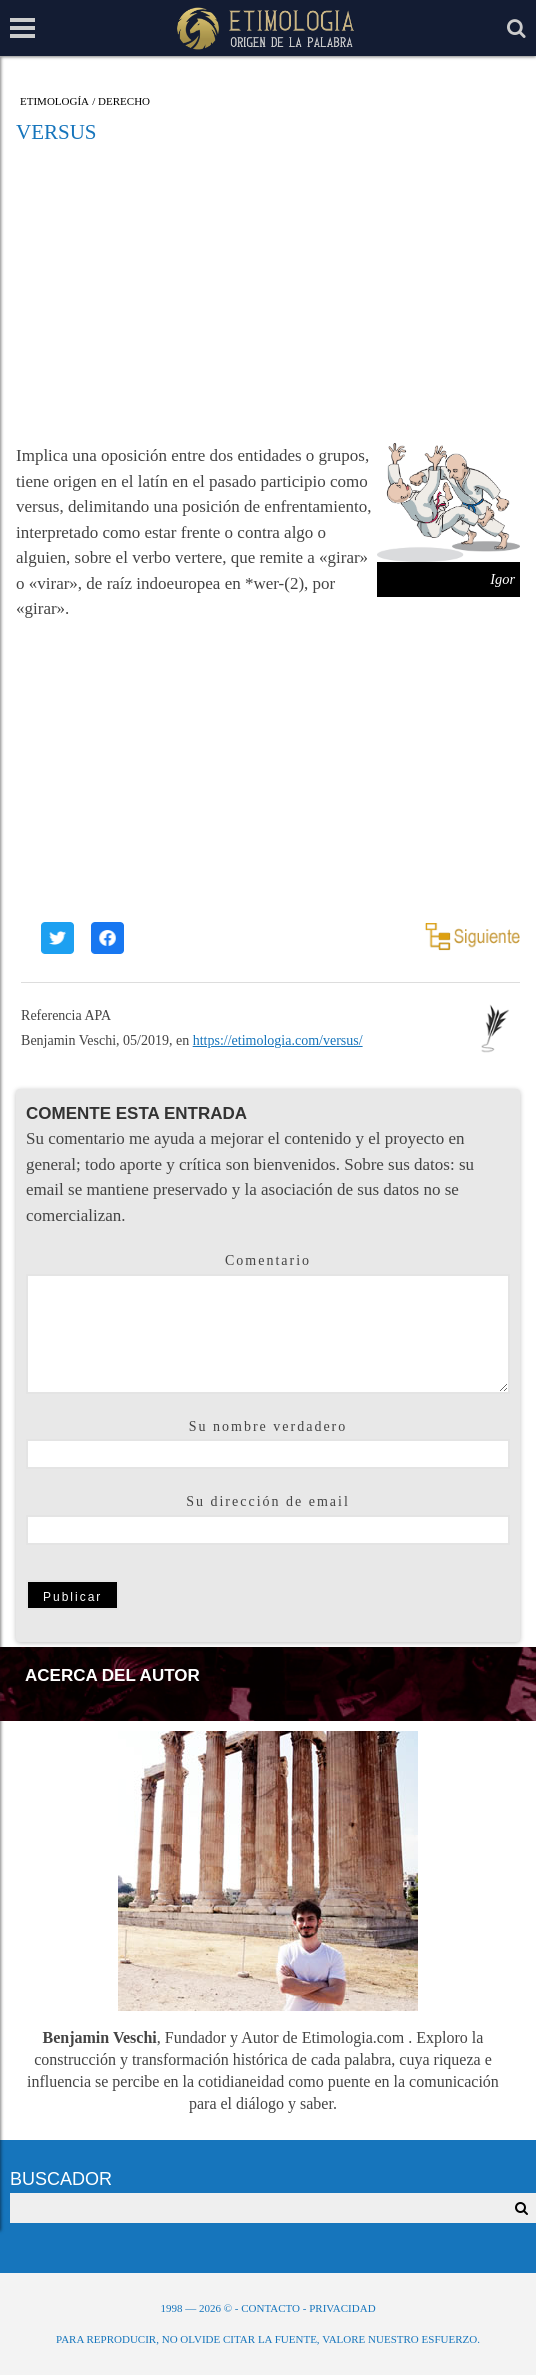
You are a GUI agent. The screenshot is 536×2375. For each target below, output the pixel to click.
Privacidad (342, 2308)
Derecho (124, 101)
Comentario (268, 1260)
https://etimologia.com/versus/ (278, 1040)
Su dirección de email (268, 1501)
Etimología (54, 101)
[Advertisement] (268, 293)
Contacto (270, 2308)
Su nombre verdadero (268, 1426)
